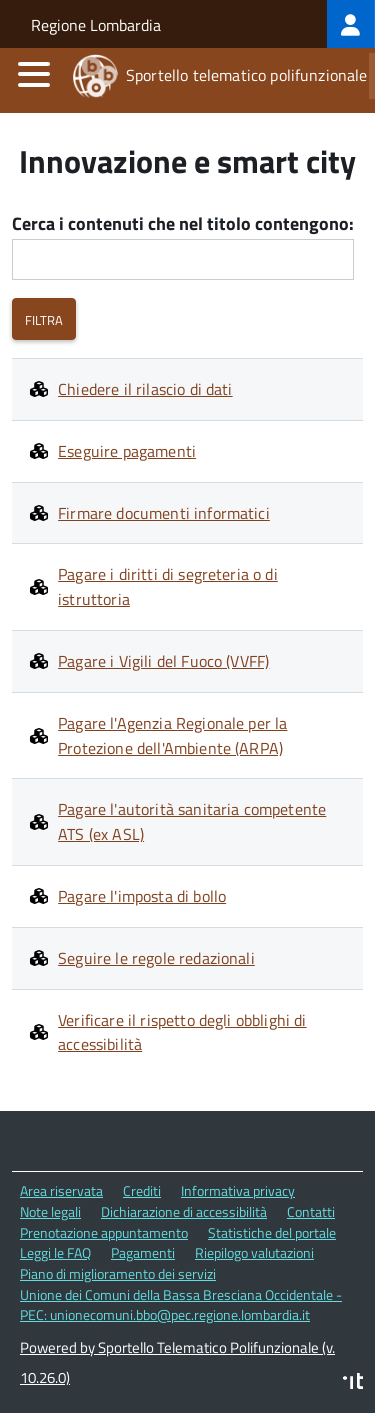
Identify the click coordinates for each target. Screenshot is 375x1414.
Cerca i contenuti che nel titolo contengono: (183, 224)
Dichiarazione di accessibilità (184, 1211)
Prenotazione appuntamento (104, 1232)
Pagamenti (143, 1252)
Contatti (311, 1211)
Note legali (50, 1211)
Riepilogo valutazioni (254, 1252)
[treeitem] (351, 24)
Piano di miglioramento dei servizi (118, 1273)
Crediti (142, 1190)
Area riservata (61, 1190)
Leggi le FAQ (55, 1252)
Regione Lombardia (96, 25)
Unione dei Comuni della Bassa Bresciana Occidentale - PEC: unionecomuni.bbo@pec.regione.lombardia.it (181, 1305)
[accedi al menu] (34, 74)
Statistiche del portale (272, 1232)
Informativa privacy (238, 1190)
